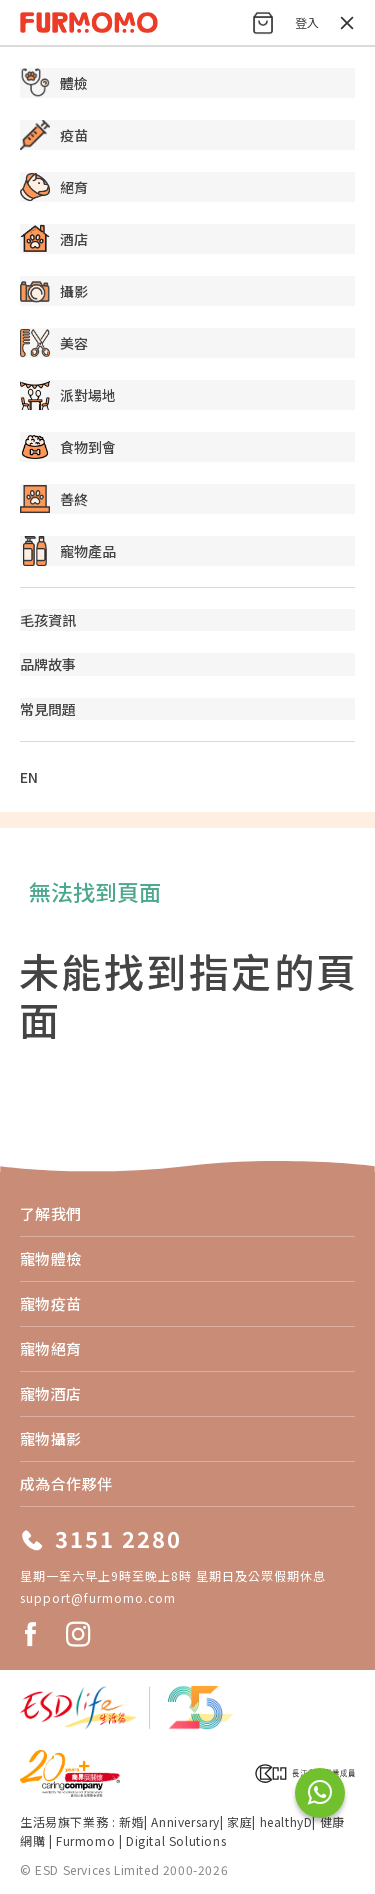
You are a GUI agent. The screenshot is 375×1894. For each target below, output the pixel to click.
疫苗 (54, 135)
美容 (54, 343)
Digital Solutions (176, 1840)
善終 (54, 499)
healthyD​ (286, 1821)
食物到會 (68, 447)
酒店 (54, 239)
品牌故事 (48, 664)
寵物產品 (68, 551)
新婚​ (131, 1821)
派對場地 (68, 395)
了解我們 (51, 1213)
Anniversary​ (185, 1821)
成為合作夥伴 (66, 1483)
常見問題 (48, 709)
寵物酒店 (51, 1393)
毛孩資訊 (48, 620)
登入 (307, 22)
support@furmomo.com (98, 1597)
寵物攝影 (51, 1438)
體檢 (54, 83)
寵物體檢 (51, 1258)
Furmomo (85, 1840)
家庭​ (239, 1821)
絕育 (54, 187)
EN (29, 777)
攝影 (54, 291)
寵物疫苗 (51, 1303)
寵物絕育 (51, 1348)
